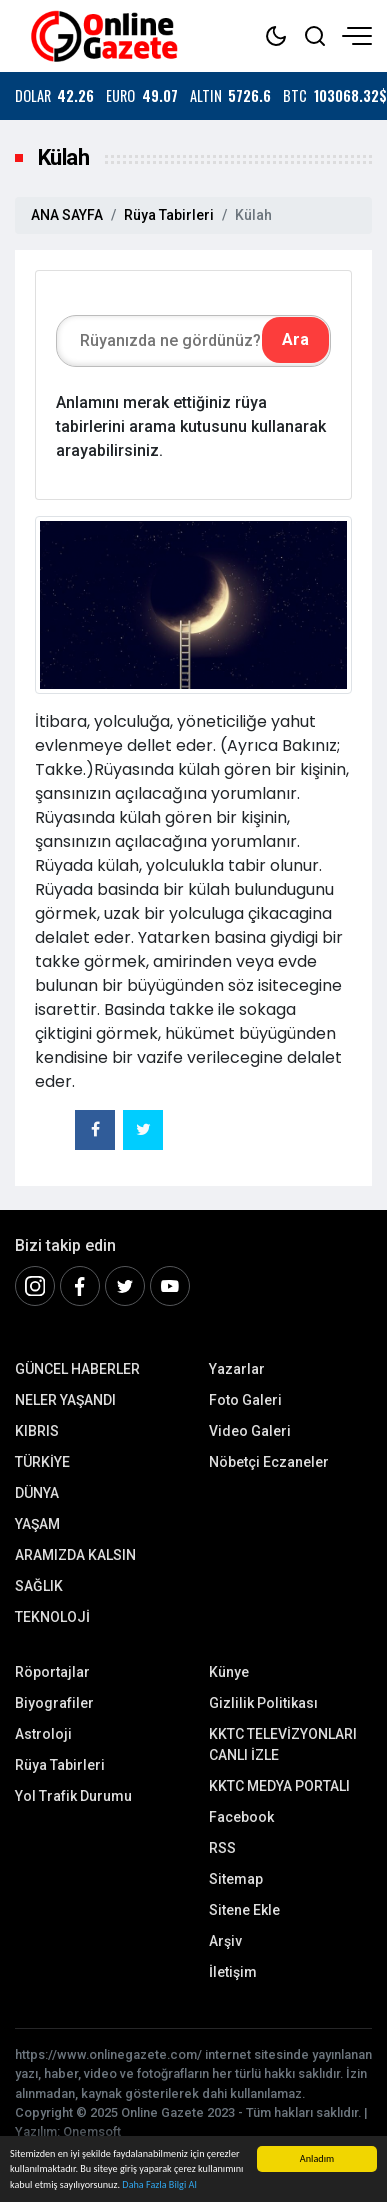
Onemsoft (92, 2131)
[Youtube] (170, 1286)
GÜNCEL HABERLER (77, 1369)
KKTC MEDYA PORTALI (279, 1786)
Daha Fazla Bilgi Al (159, 2184)
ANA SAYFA (67, 215)
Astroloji (43, 1734)
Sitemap (236, 1879)
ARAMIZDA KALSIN (75, 1555)
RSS (222, 1848)
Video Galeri (250, 1431)
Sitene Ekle (244, 1910)
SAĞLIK (39, 1586)
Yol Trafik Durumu (73, 1796)
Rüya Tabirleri (169, 215)
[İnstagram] (35, 1286)
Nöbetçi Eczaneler (269, 1462)
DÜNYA (37, 1493)
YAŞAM (37, 1524)
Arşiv (225, 1941)
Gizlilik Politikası (263, 1703)
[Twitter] (125, 1286)
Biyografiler (54, 1703)
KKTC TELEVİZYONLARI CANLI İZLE (283, 1744)
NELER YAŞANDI (65, 1400)
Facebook (241, 1817)
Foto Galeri (245, 1400)
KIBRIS (37, 1431)
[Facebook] (80, 1286)
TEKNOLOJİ (52, 1617)
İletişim (233, 1972)
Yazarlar (237, 1369)
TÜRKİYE (42, 1462)
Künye (229, 1672)
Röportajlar (52, 1672)
